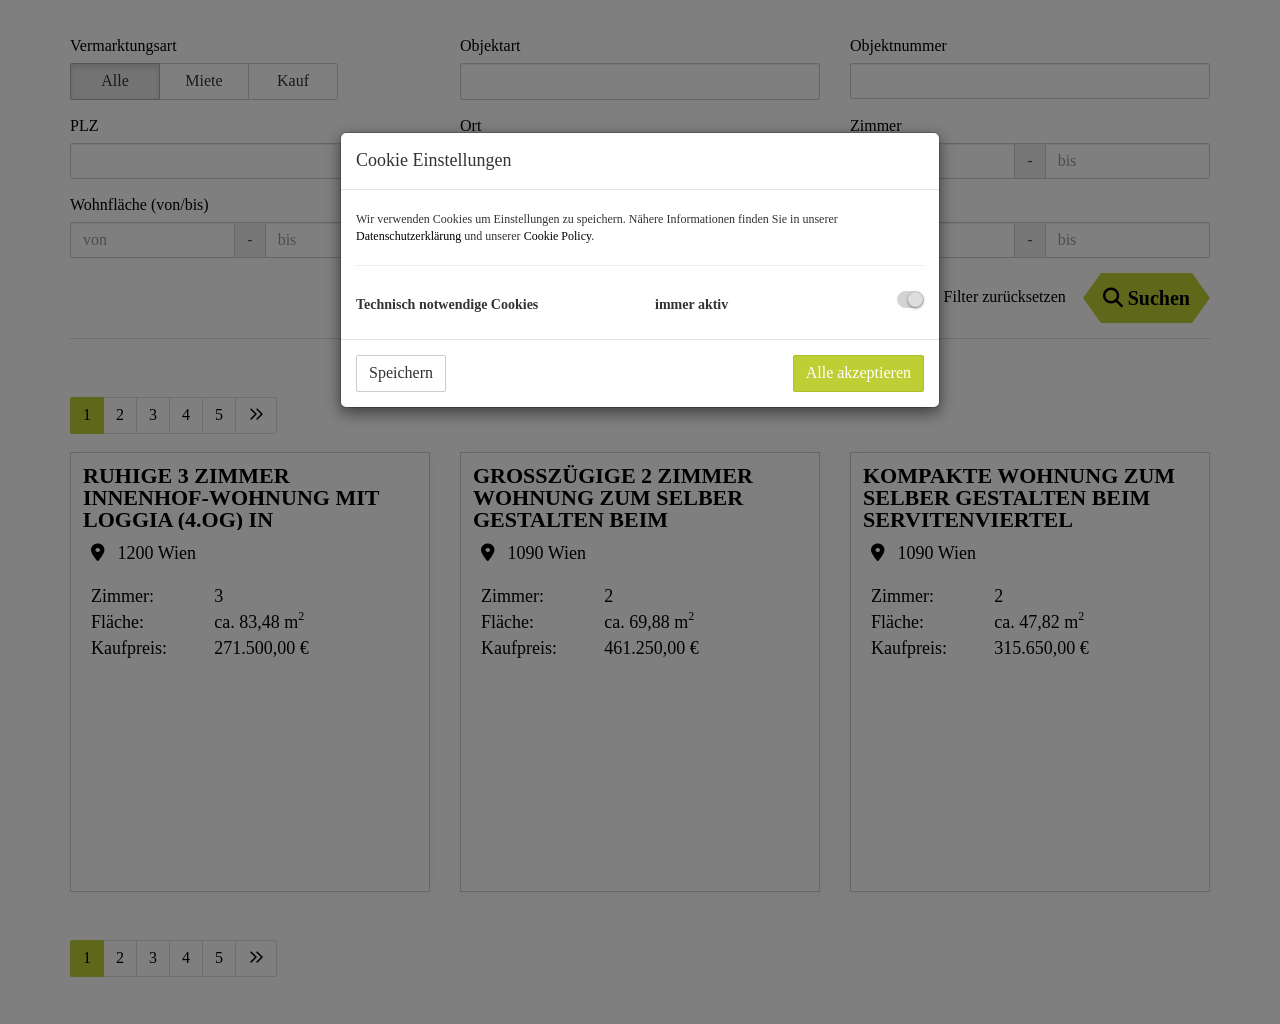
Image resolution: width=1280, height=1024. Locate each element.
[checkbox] (910, 299)
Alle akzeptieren (858, 372)
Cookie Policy (558, 236)
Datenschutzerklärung (408, 236)
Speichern (401, 372)
